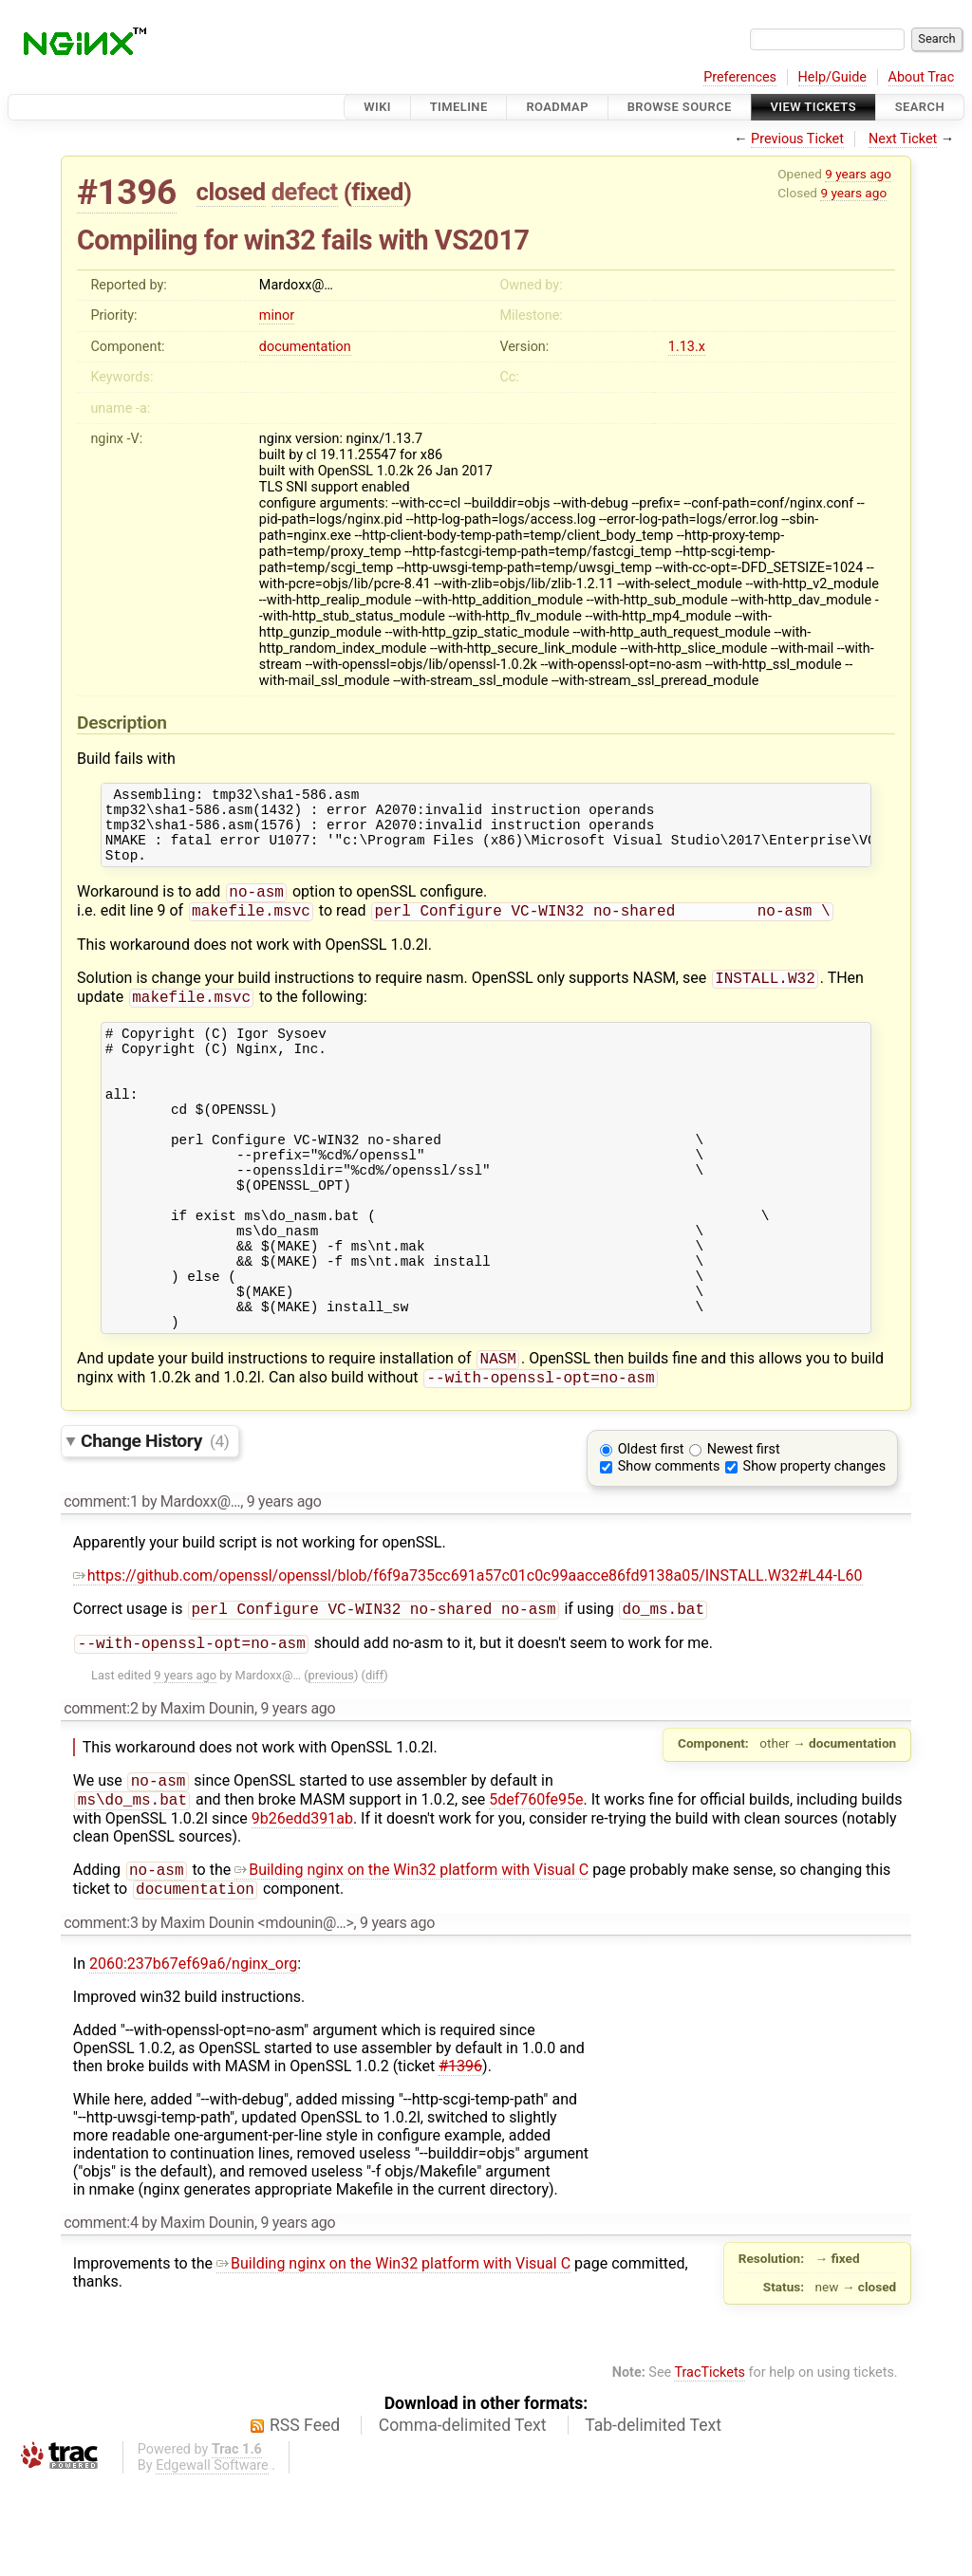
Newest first (743, 1532)
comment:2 (101, 1795)
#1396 (127, 192)
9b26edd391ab (302, 1909)
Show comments (669, 1549)
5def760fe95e (536, 1890)
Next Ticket (903, 139)
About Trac (921, 77)
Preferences (739, 77)
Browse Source (679, 107)
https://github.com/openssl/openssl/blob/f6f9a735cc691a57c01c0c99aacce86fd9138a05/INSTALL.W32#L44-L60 (468, 1658)
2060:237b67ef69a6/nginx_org (193, 2057)
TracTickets (709, 2466)
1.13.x (686, 347)
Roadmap (557, 107)
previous (331, 1761)
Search (919, 107)
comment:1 (101, 1584)
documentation (305, 347)
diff (374, 1761)
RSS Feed (305, 2519)
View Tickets (813, 107)
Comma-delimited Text (463, 2519)
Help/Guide (832, 77)
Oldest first (651, 1532)
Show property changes (814, 1549)
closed (231, 191)
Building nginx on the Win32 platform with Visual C (411, 1962)
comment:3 (101, 2017)
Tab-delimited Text (653, 2519)
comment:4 (101, 2316)
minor (276, 315)
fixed (377, 191)
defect (304, 191)
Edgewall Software (212, 2559)
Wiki (377, 107)
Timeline (459, 107)
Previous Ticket (797, 139)
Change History (155, 1523)
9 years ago (858, 173)
